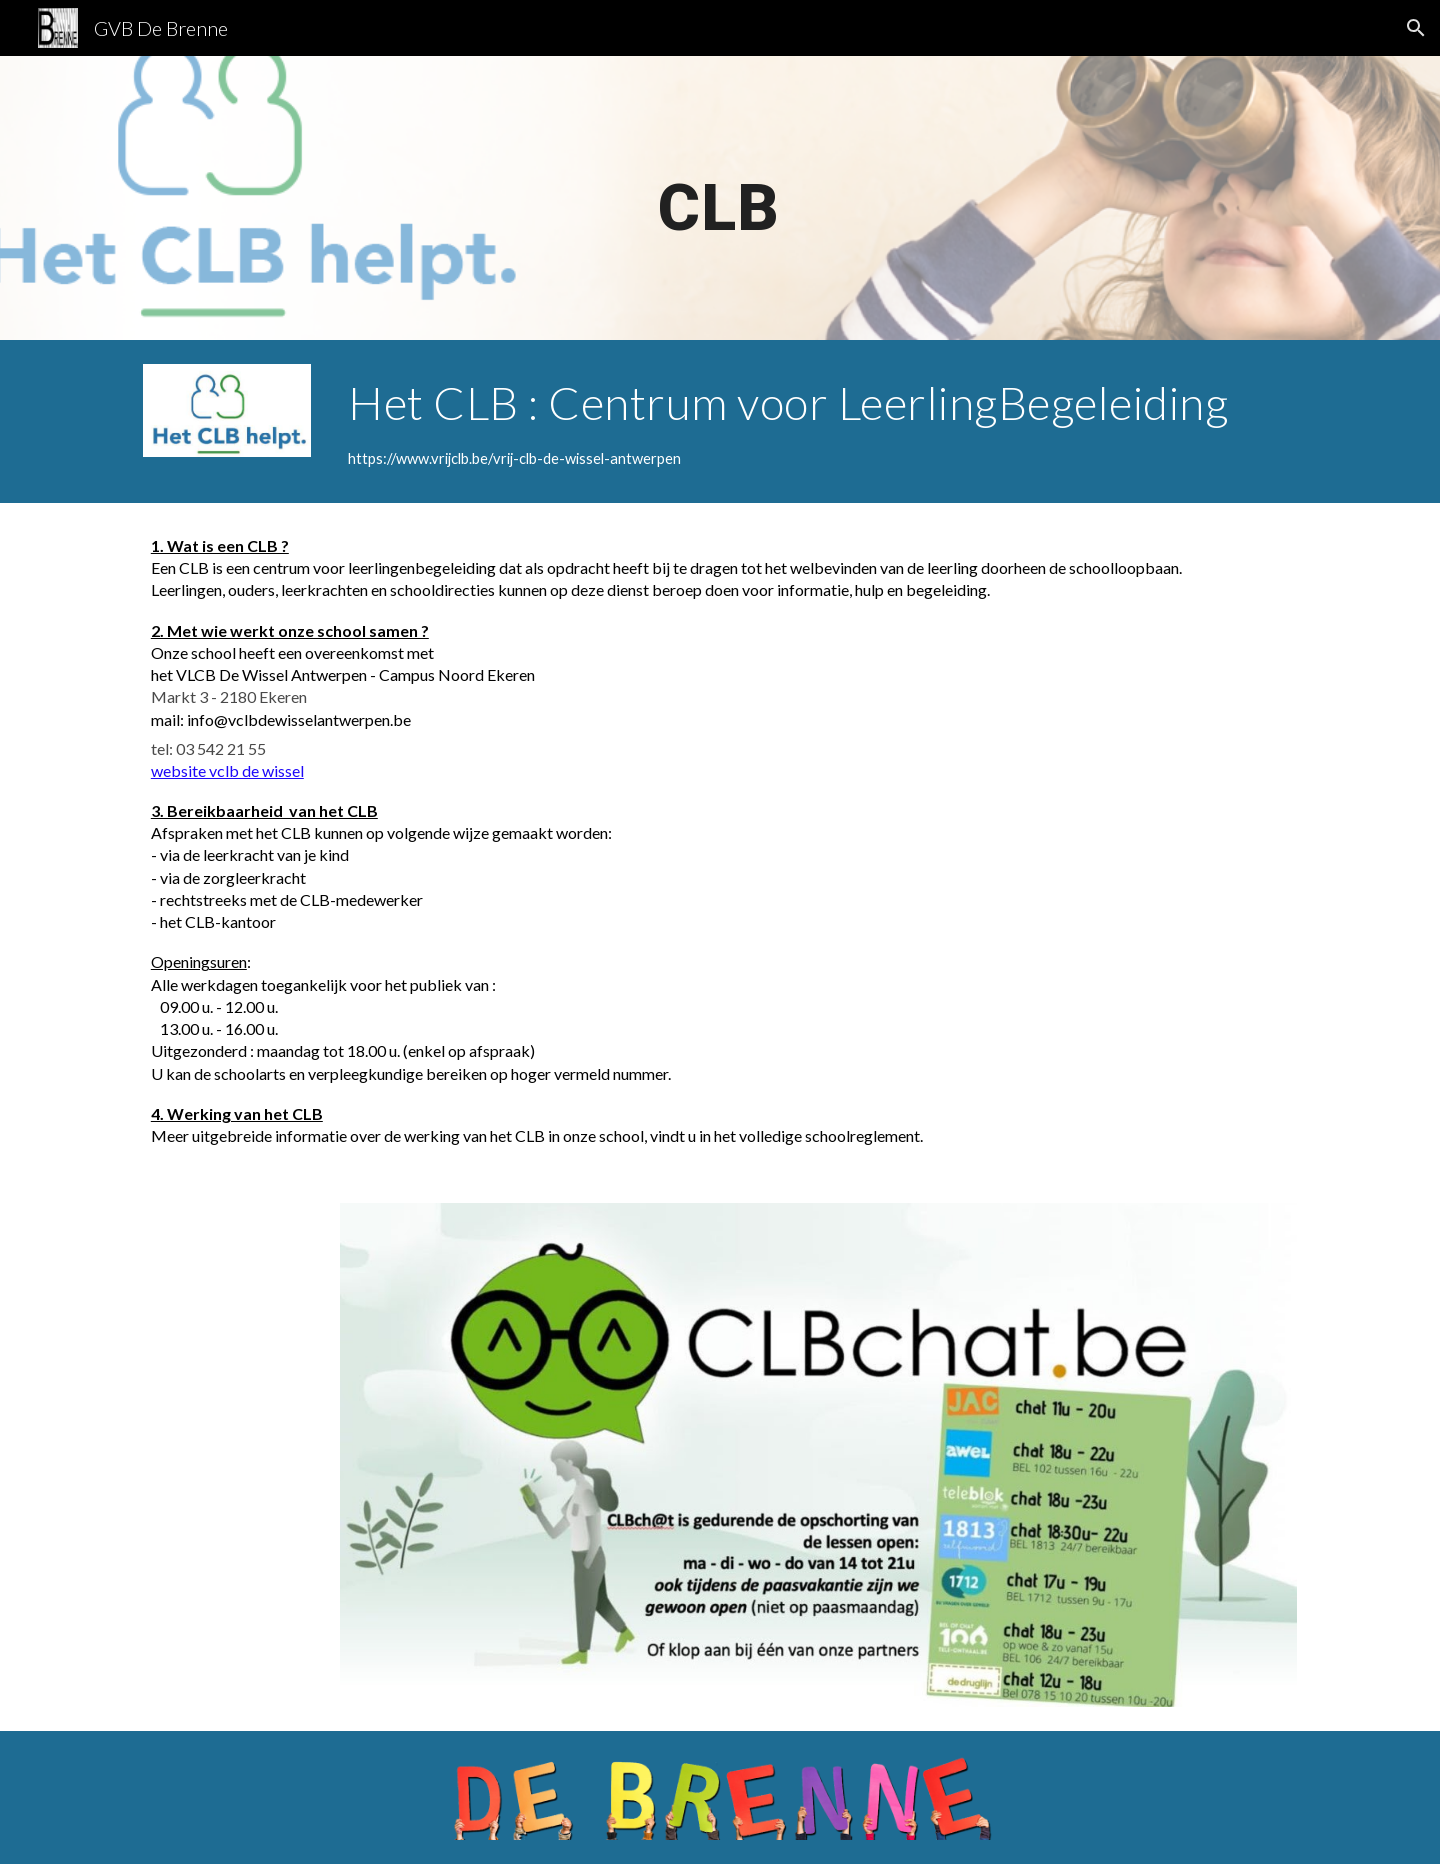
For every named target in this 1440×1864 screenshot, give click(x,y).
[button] (1416, 28)
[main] (720, 198)
